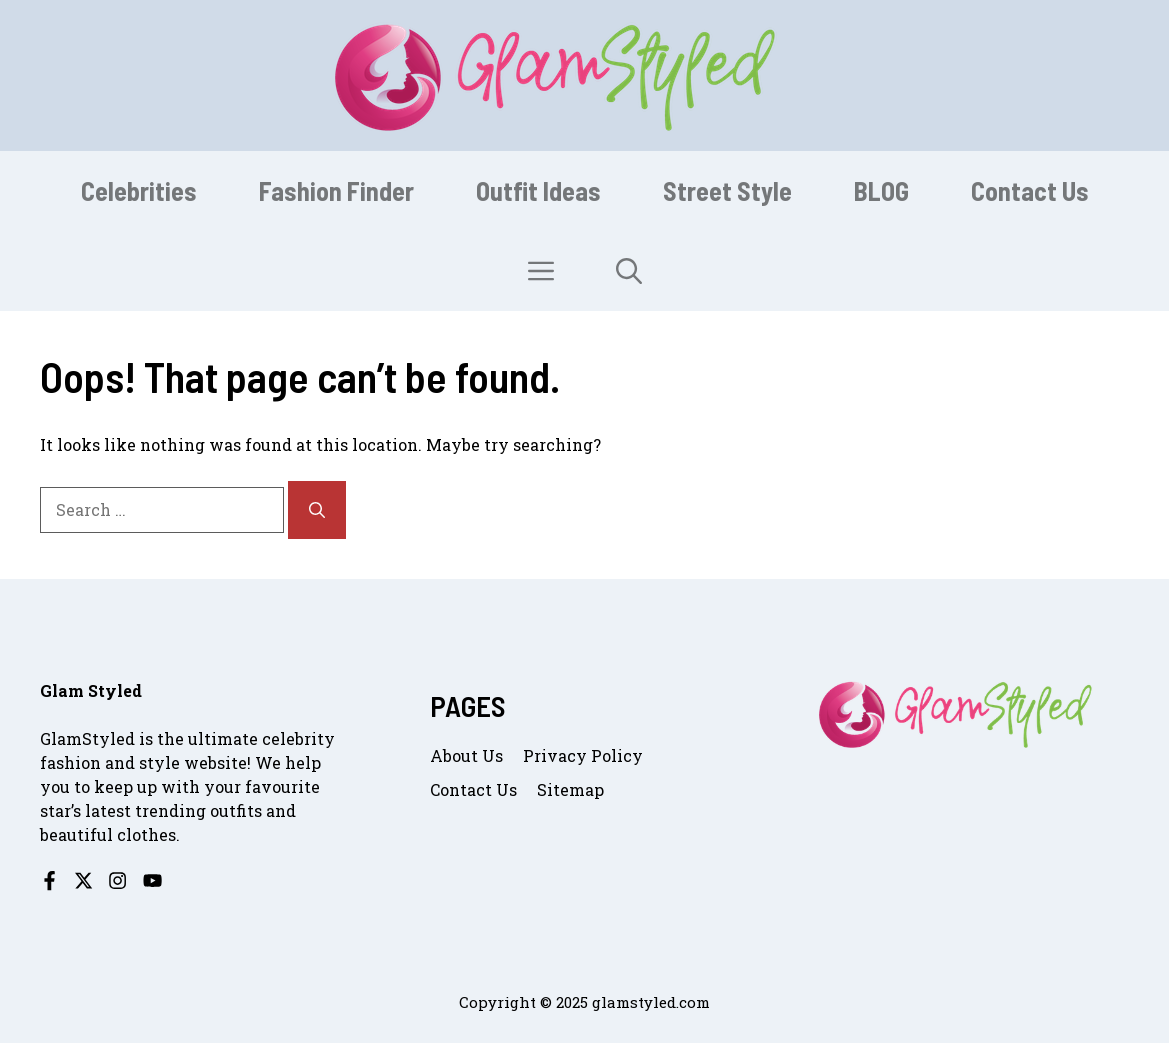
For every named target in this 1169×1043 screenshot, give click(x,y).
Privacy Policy (583, 755)
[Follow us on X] (83, 880)
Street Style (727, 190)
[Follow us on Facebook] (49, 880)
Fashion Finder (336, 190)
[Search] (317, 510)
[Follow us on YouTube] (152, 880)
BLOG (881, 190)
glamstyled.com (651, 1002)
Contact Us (1030, 190)
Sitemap (570, 789)
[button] (629, 271)
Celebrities (139, 190)
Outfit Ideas (538, 190)
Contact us (473, 789)
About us (466, 755)
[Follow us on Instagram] (117, 880)
